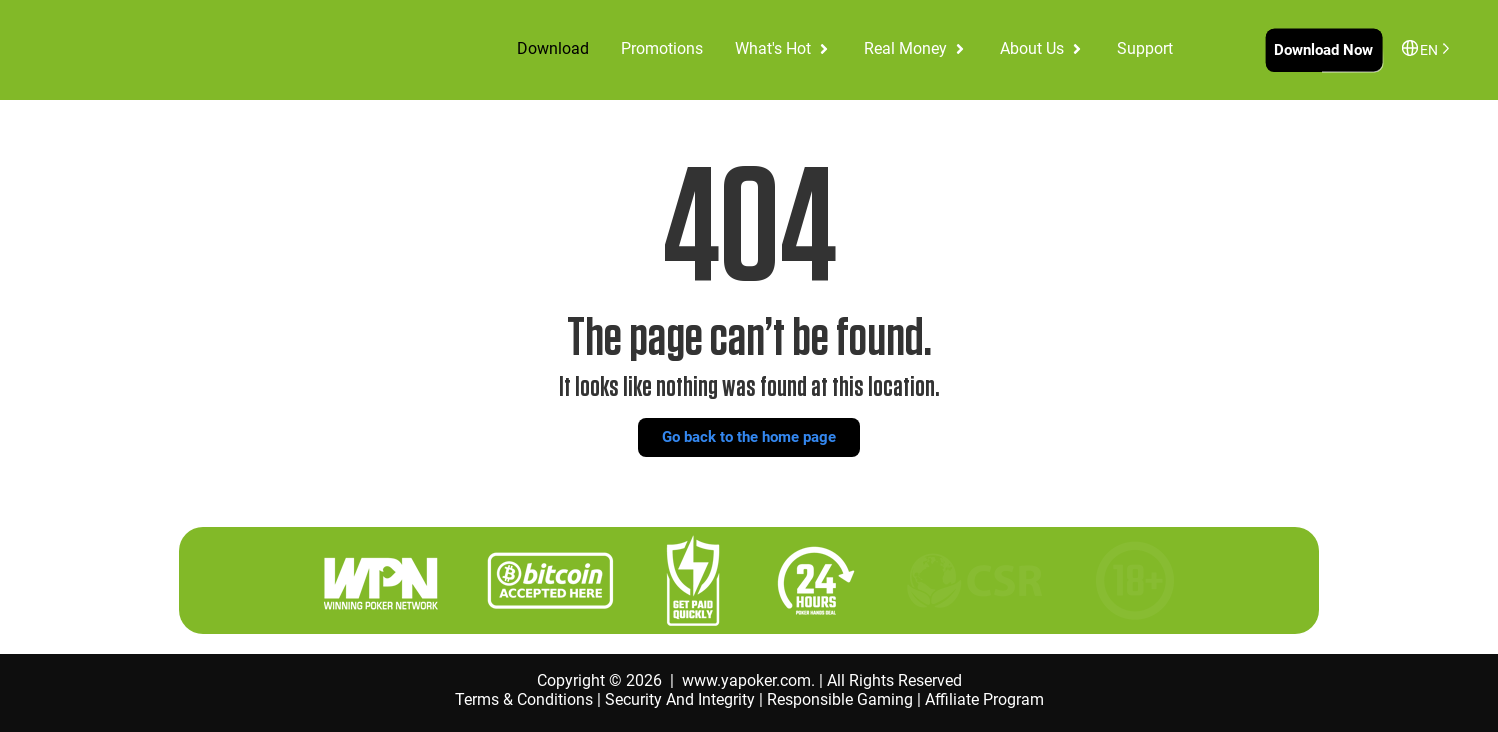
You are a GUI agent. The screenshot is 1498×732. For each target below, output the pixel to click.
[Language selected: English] (1431, 48)
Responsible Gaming (840, 699)
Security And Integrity (680, 699)
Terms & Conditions (524, 699)
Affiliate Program (984, 699)
